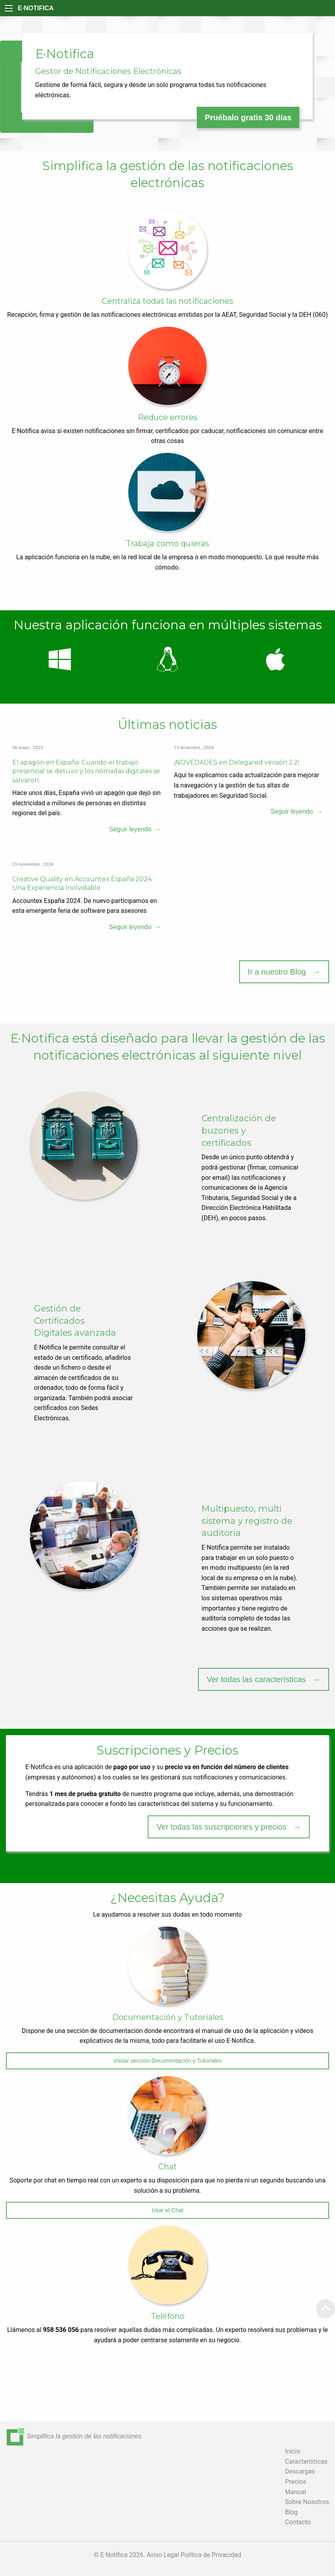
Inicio (292, 2451)
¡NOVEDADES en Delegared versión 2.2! (236, 762)
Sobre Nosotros (307, 2502)
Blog (291, 2512)
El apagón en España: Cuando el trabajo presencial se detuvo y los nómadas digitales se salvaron (86, 771)
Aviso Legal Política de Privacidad (194, 2555)
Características (306, 2461)
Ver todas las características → (263, 1679)
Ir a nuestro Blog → (284, 971)
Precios (295, 2481)
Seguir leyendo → (135, 829)
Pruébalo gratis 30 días (248, 117)
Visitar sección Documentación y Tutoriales (167, 2060)
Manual (295, 2492)
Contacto (298, 2522)
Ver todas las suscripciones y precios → (228, 1827)
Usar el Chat (167, 2210)
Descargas (300, 2471)
